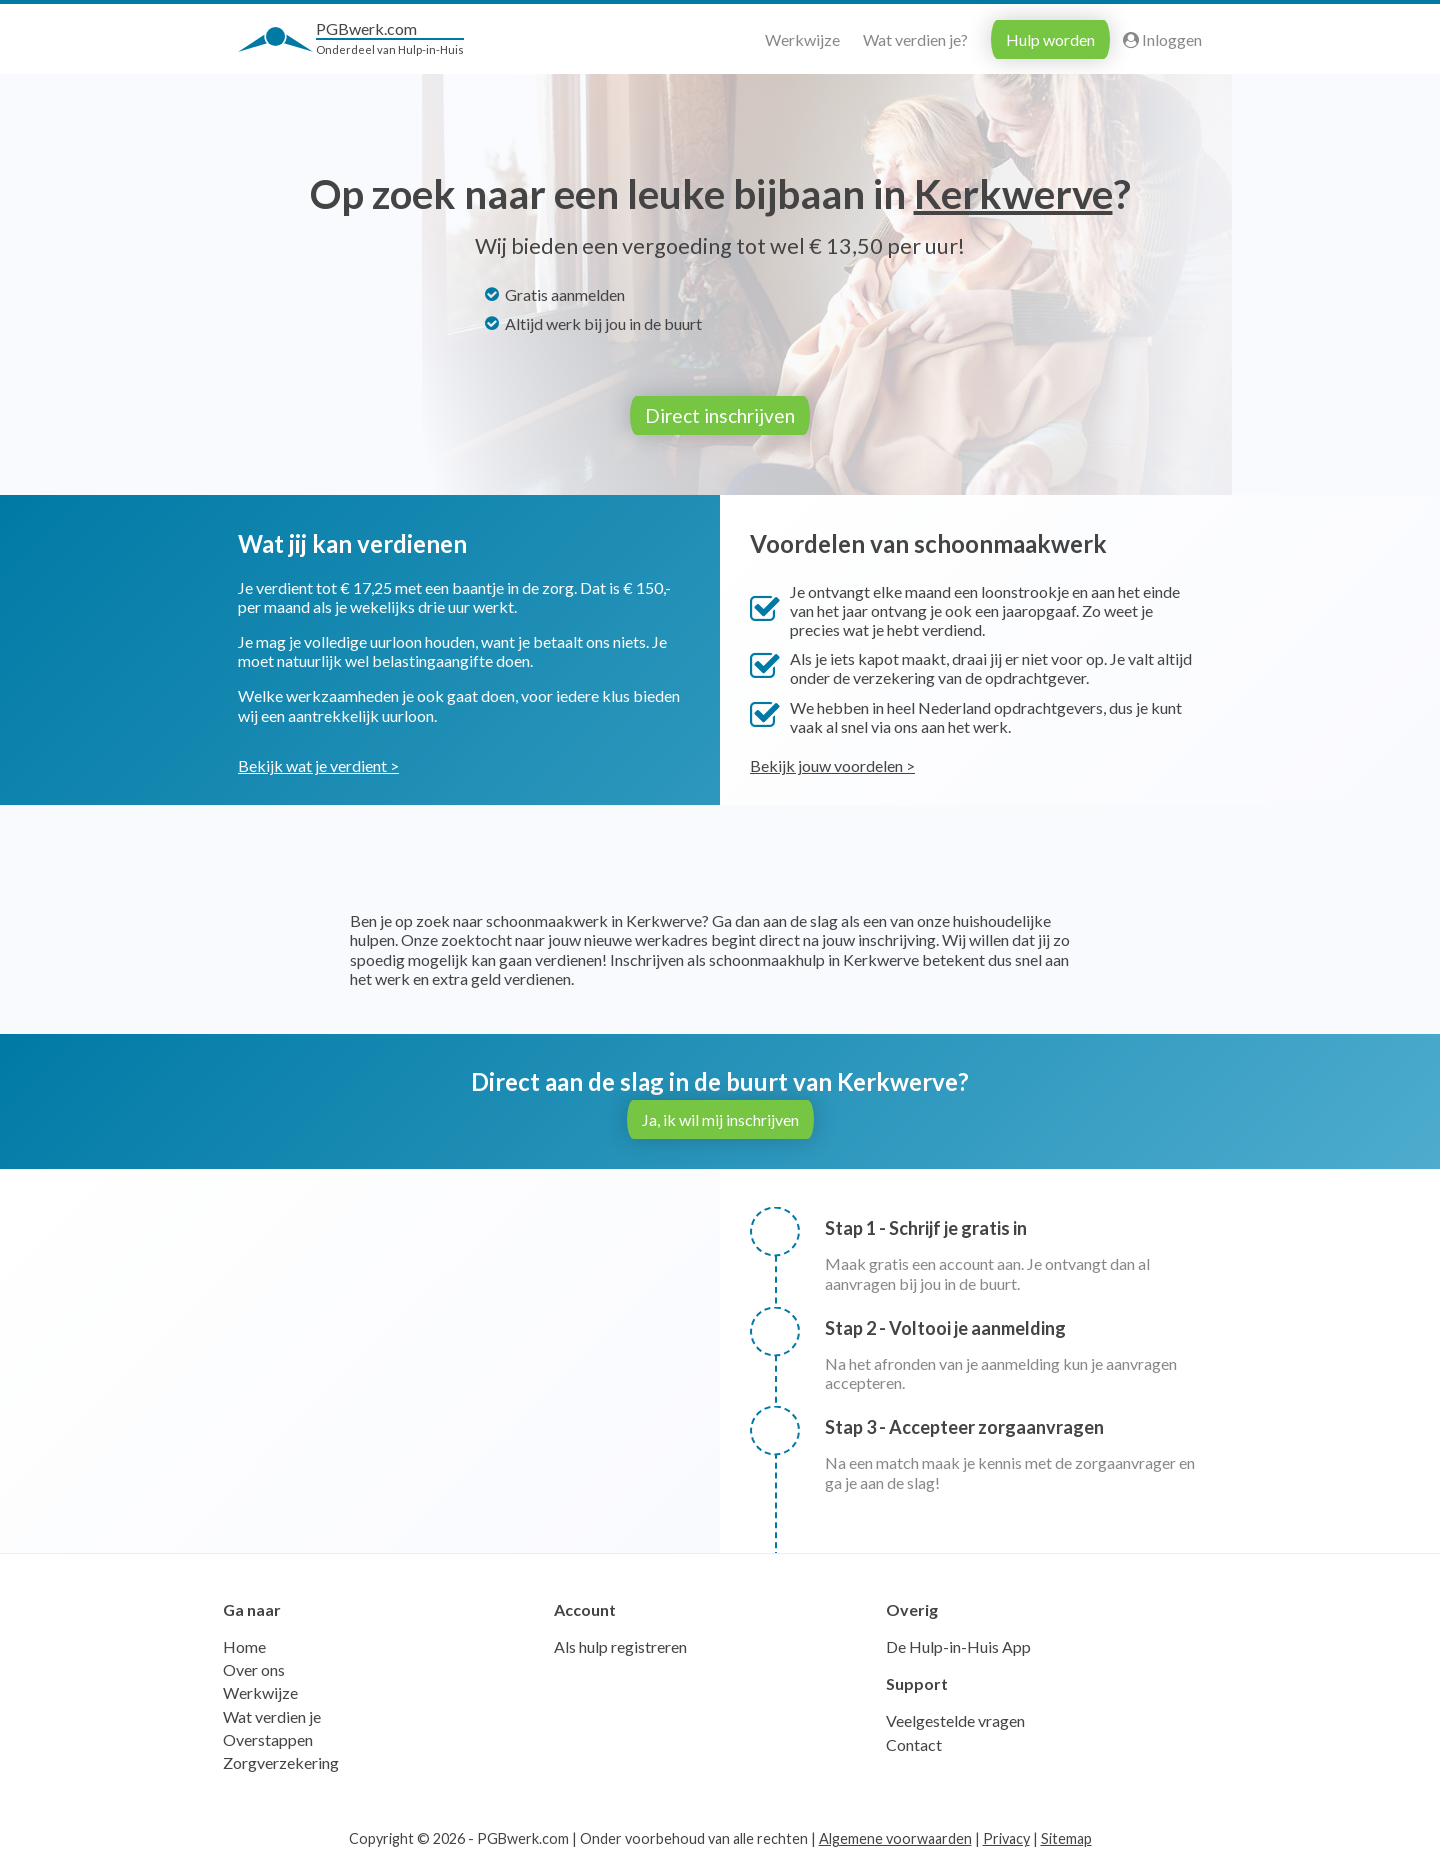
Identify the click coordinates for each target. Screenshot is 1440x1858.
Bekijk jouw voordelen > (832, 765)
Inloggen (1162, 39)
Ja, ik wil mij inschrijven (720, 1119)
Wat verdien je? (915, 39)
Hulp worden (1050, 39)
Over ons (254, 1669)
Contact (914, 1743)
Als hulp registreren (620, 1646)
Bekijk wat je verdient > (318, 765)
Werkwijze (802, 39)
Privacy (1006, 1838)
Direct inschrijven (720, 415)
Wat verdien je (272, 1715)
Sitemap (1066, 1838)
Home (244, 1646)
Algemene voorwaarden (895, 1838)
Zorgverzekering (281, 1762)
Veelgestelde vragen (955, 1720)
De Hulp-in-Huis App (958, 1646)
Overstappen (268, 1739)
